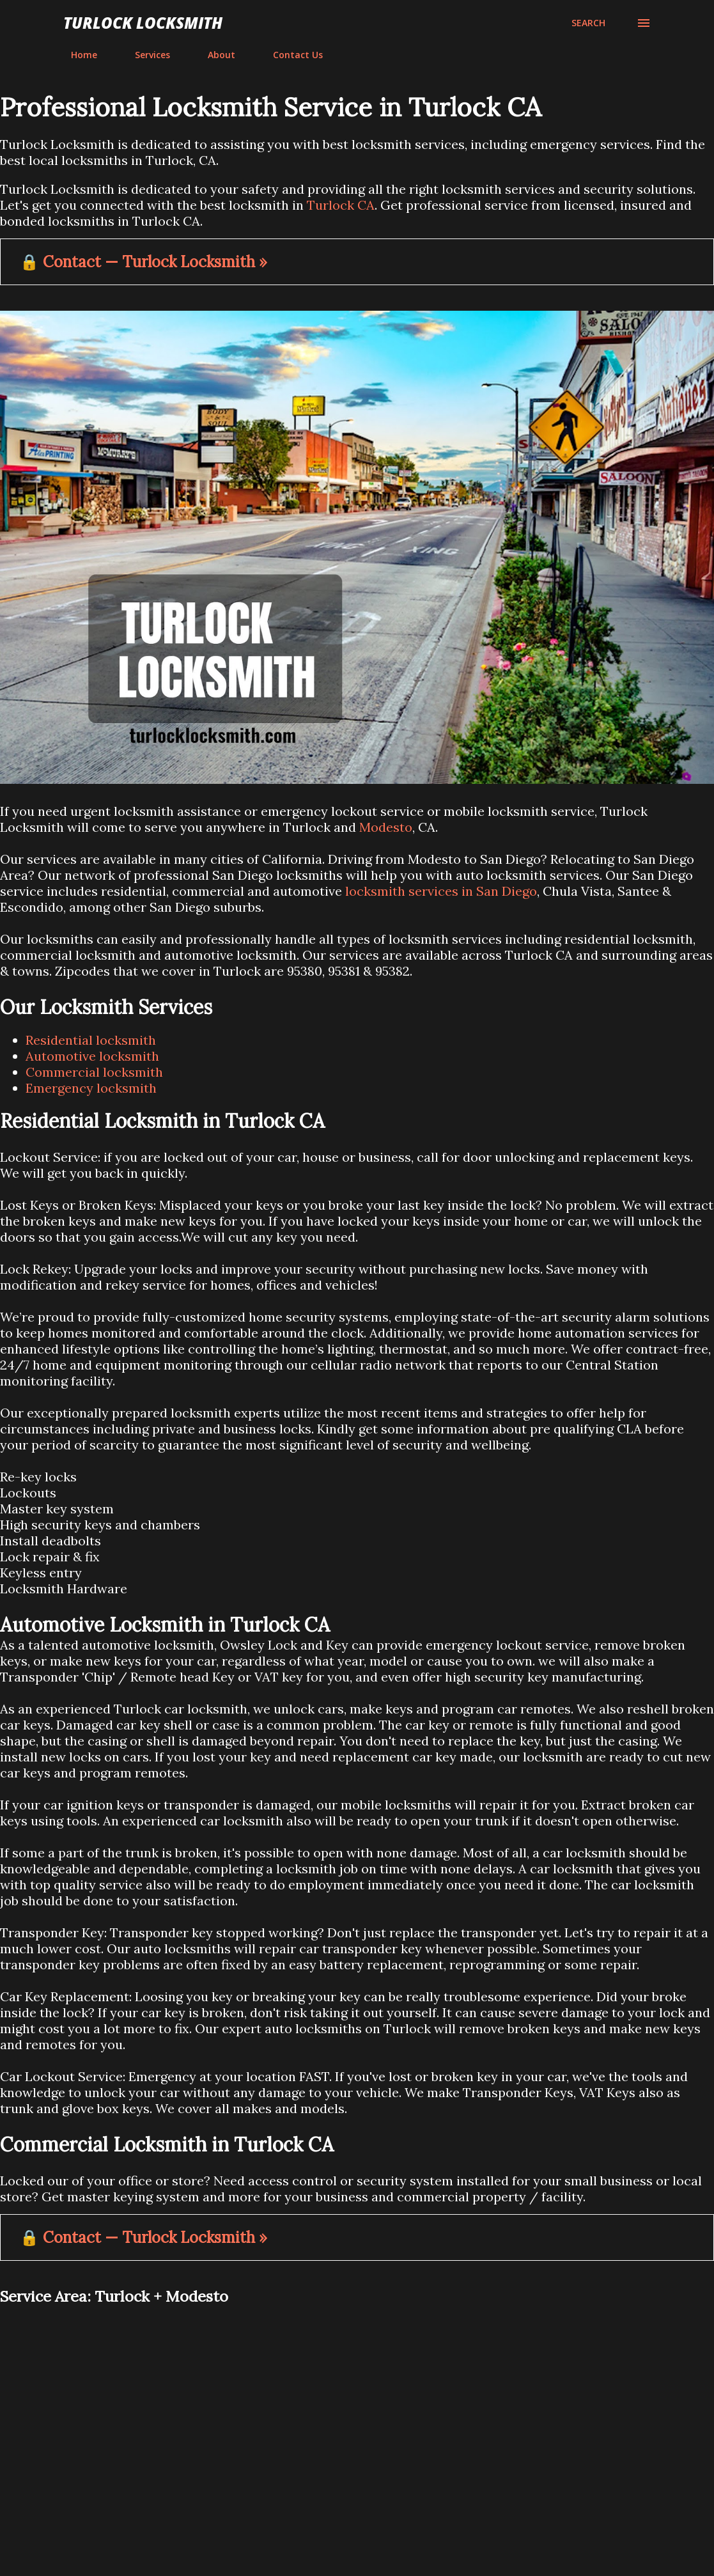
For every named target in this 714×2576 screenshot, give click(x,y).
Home (76, 55)
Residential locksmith (91, 1040)
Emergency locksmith (91, 1088)
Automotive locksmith (92, 1056)
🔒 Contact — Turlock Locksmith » (143, 262)
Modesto (385, 827)
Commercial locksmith (94, 1072)
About (214, 55)
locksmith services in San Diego (441, 891)
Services (144, 55)
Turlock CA (341, 205)
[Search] (588, 23)
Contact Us (290, 55)
